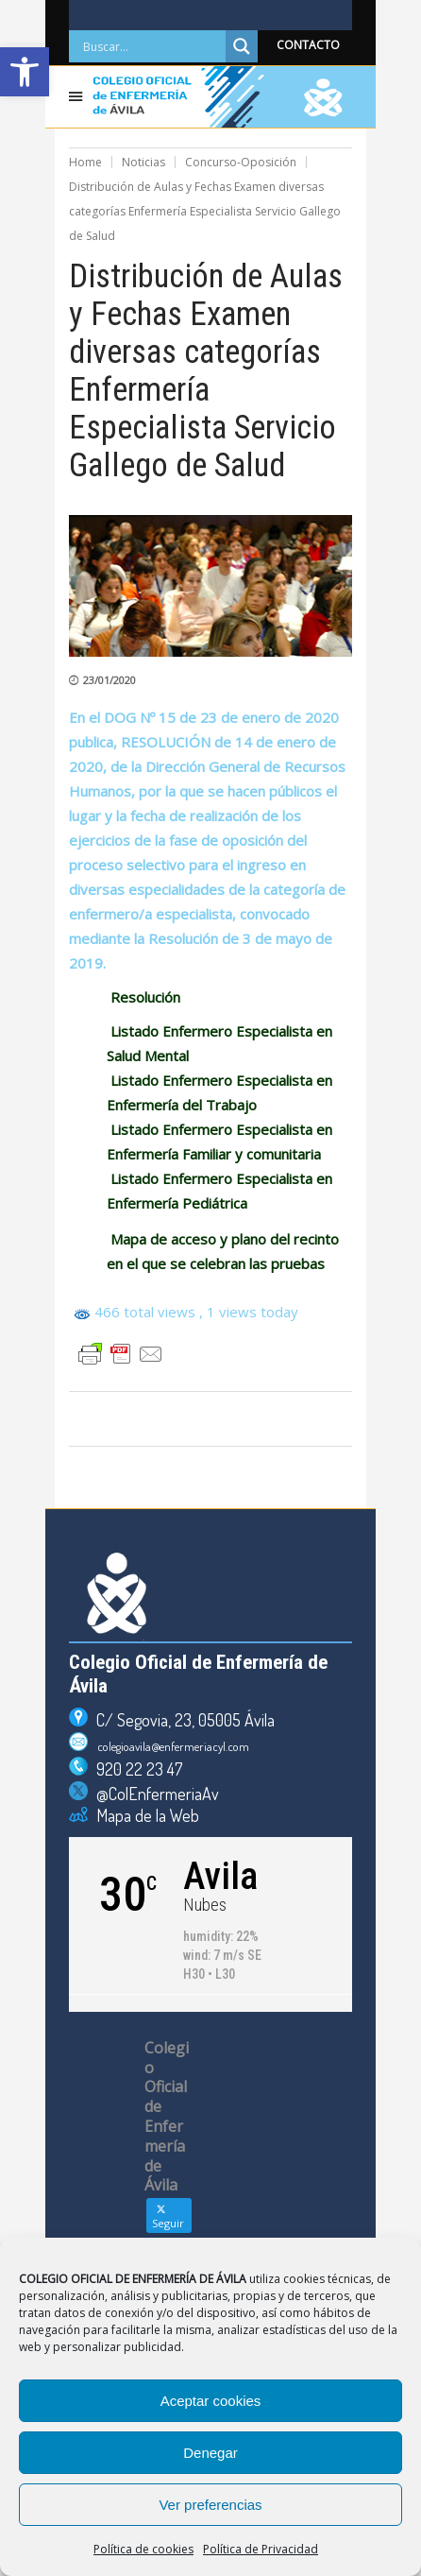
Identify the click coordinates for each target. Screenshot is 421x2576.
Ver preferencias (210, 2505)
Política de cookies (143, 2549)
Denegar (210, 2453)
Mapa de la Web (143, 1815)
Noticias (143, 162)
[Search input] (152, 46)
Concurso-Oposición (240, 162)
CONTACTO (308, 45)
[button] (24, 71)
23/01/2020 (109, 680)
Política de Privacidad (260, 2549)
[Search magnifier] (242, 46)
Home (85, 162)
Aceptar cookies (210, 2401)
